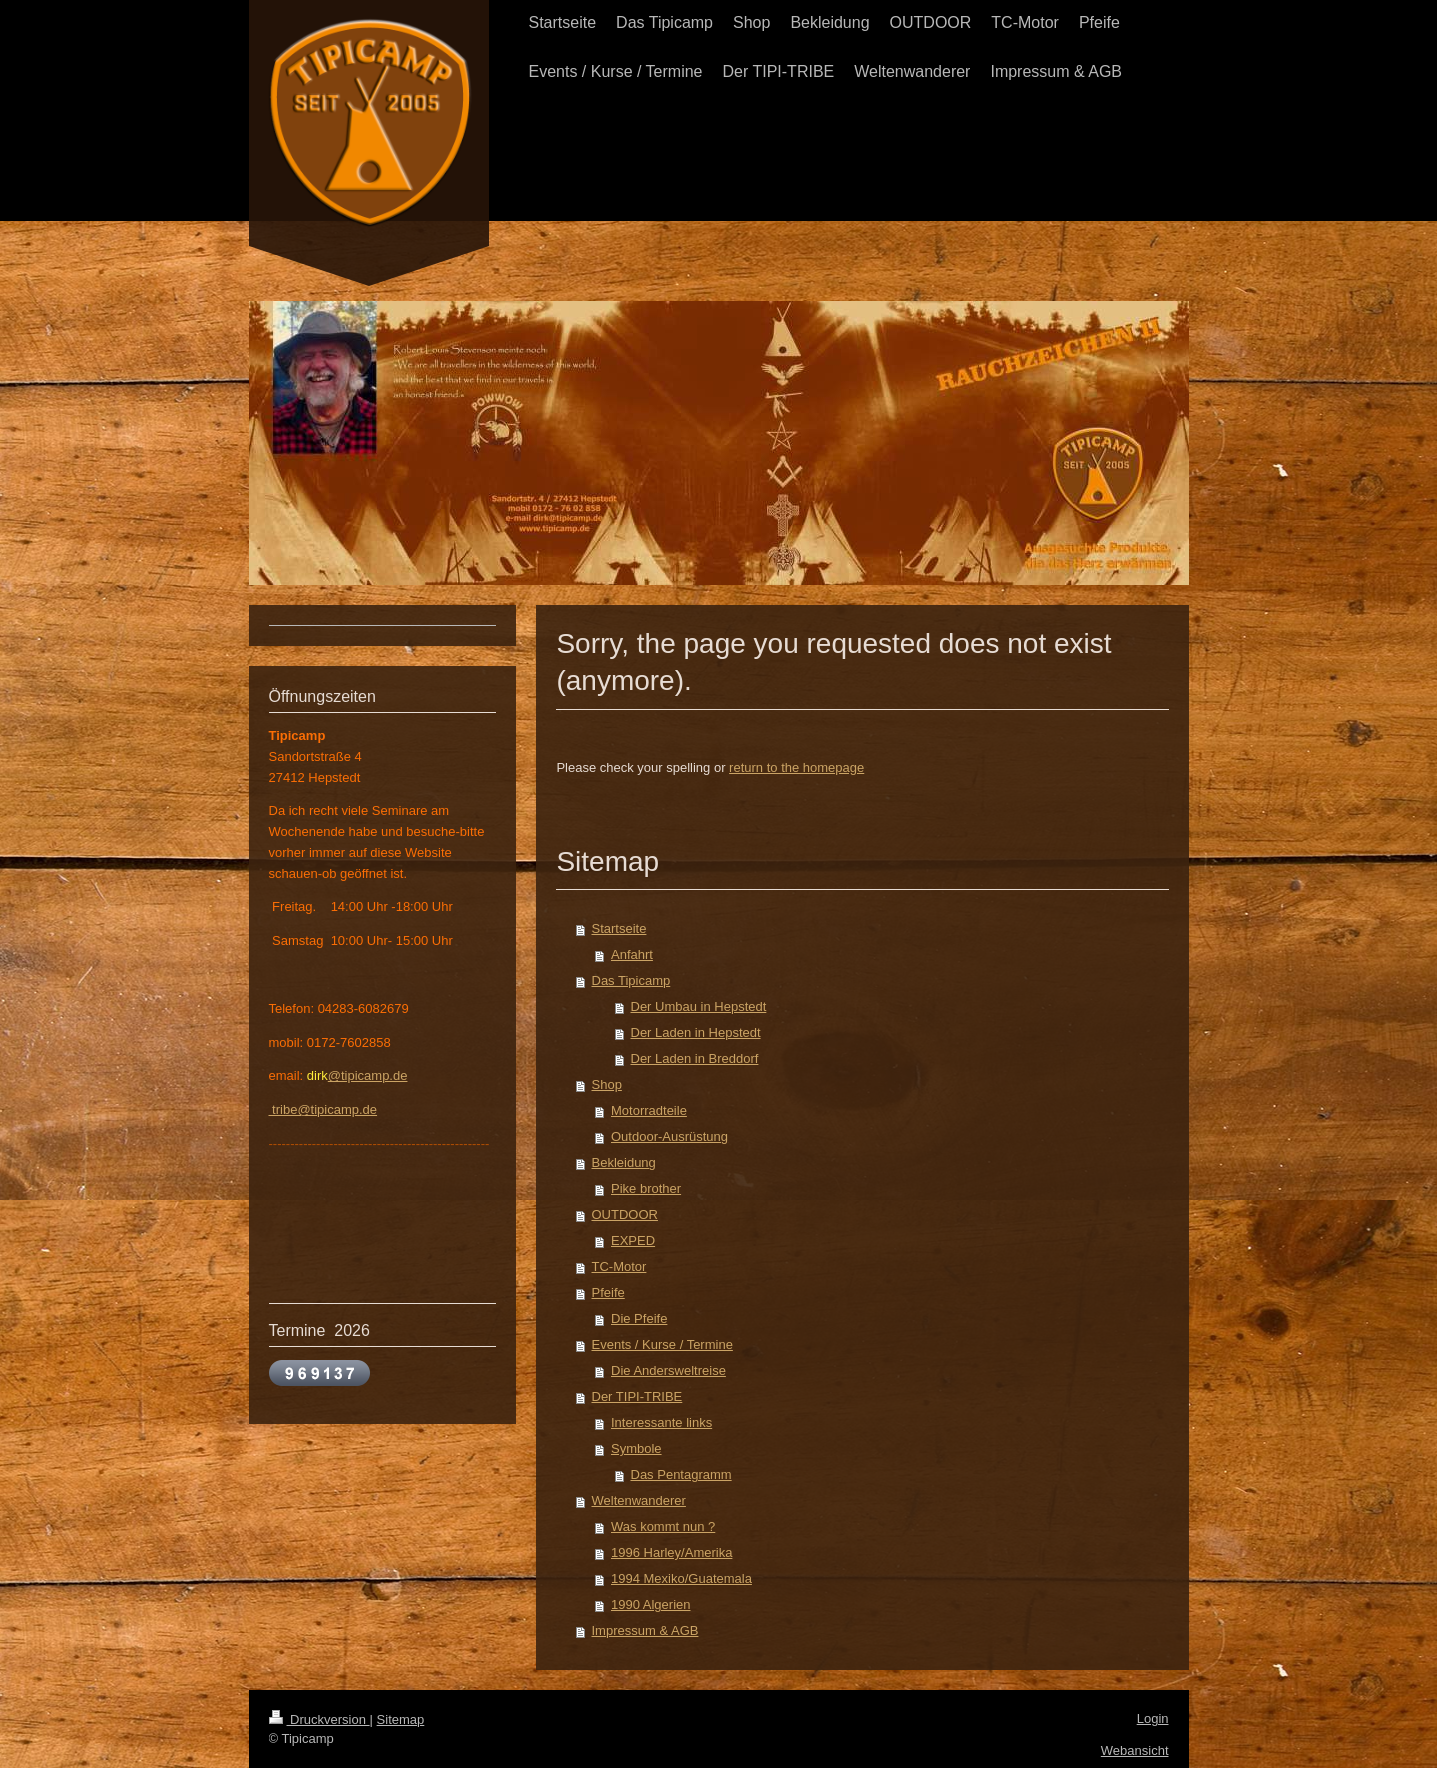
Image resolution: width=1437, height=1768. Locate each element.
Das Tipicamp (631, 980)
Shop (607, 1084)
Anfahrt (632, 954)
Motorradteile (649, 1110)
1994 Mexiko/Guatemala (681, 1578)
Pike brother (646, 1188)
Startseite (619, 928)
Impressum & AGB (645, 1630)
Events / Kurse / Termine (662, 1344)
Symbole (636, 1448)
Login (1153, 1718)
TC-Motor (619, 1266)
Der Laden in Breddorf (695, 1058)
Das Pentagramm (681, 1474)
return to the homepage (796, 767)
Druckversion (319, 1719)
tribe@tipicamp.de (323, 1109)
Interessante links (661, 1422)
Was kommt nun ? (663, 1526)
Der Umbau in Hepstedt (699, 1006)
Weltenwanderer (639, 1500)
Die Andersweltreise (668, 1370)
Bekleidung (624, 1162)
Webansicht (1135, 1750)
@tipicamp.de (368, 1075)
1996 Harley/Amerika (671, 1552)
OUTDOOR (625, 1214)
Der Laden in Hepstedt (696, 1032)
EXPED (633, 1240)
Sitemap (401, 1719)
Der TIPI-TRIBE (637, 1396)
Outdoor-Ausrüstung (669, 1136)
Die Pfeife (639, 1318)
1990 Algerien (651, 1604)
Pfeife (608, 1292)
